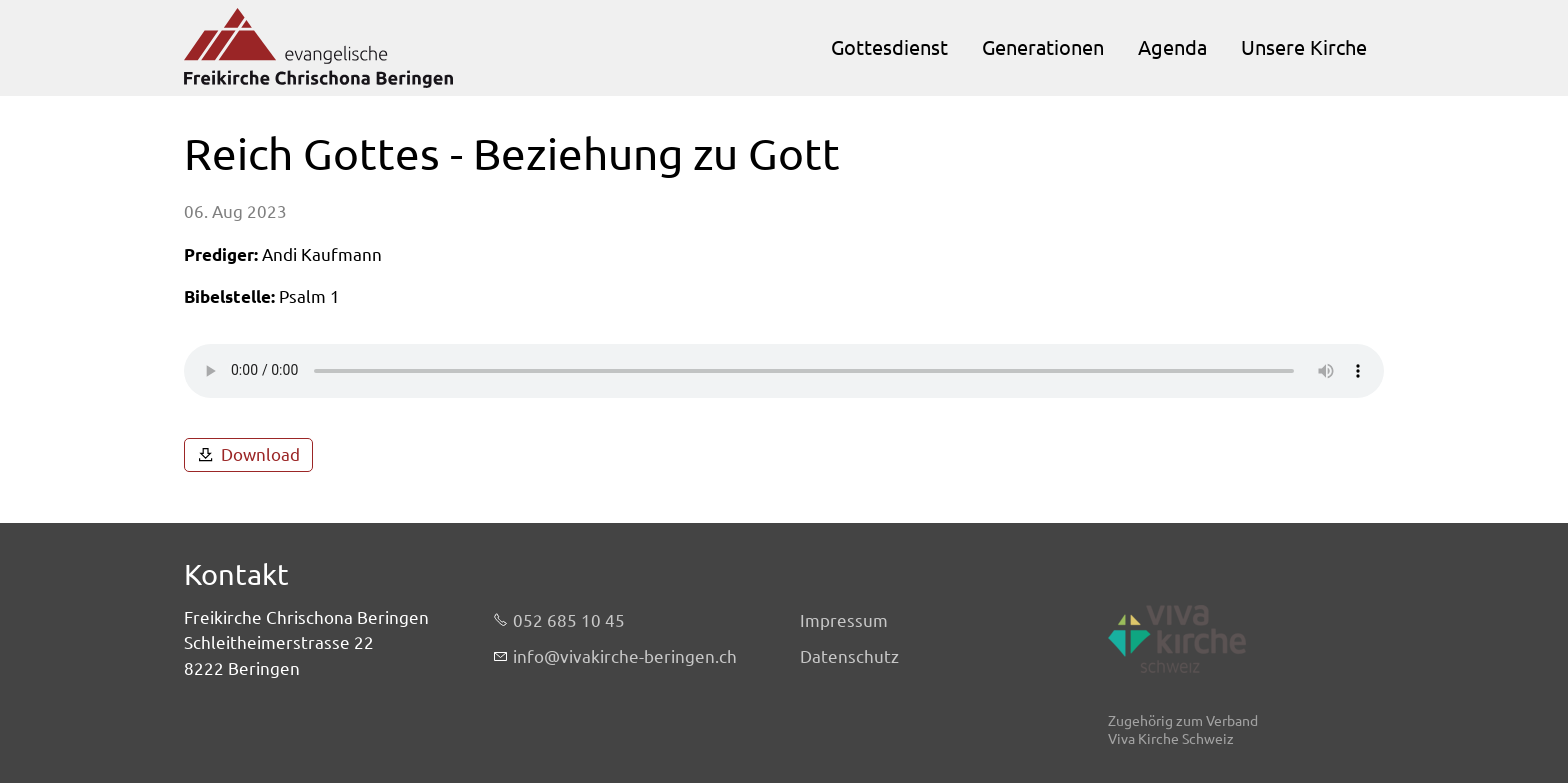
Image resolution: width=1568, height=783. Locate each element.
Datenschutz (849, 656)
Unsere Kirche (1304, 47)
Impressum (844, 620)
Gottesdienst (889, 47)
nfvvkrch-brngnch (625, 657)
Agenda (1172, 47)
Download (260, 454)
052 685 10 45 (569, 620)
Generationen (1043, 47)
